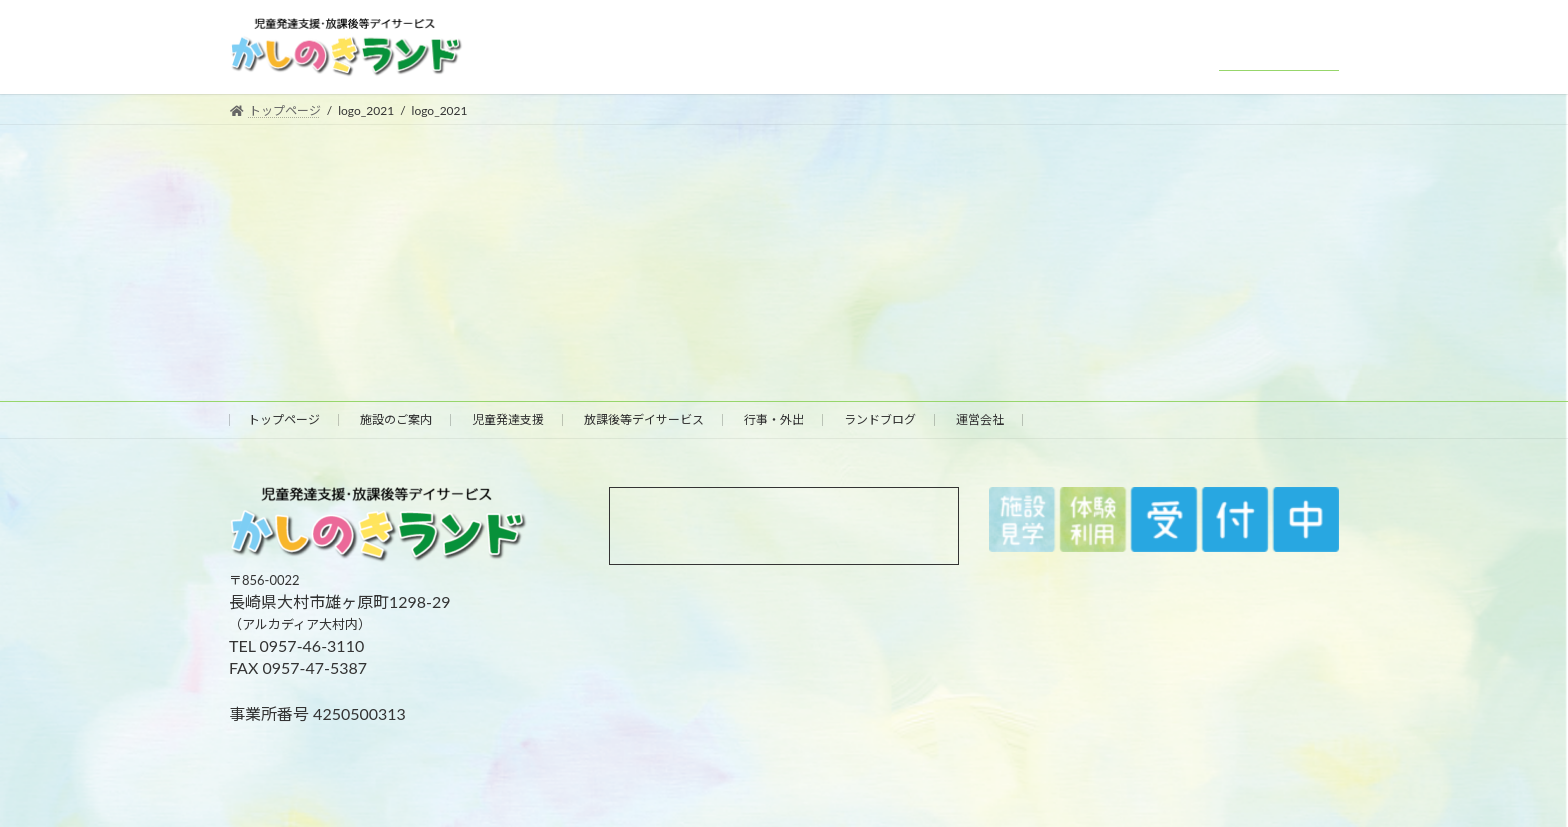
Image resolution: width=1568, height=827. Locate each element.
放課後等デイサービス (644, 419)
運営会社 (980, 419)
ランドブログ (880, 419)
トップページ (284, 419)
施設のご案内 (396, 419)
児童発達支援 (508, 419)
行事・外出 (774, 419)
